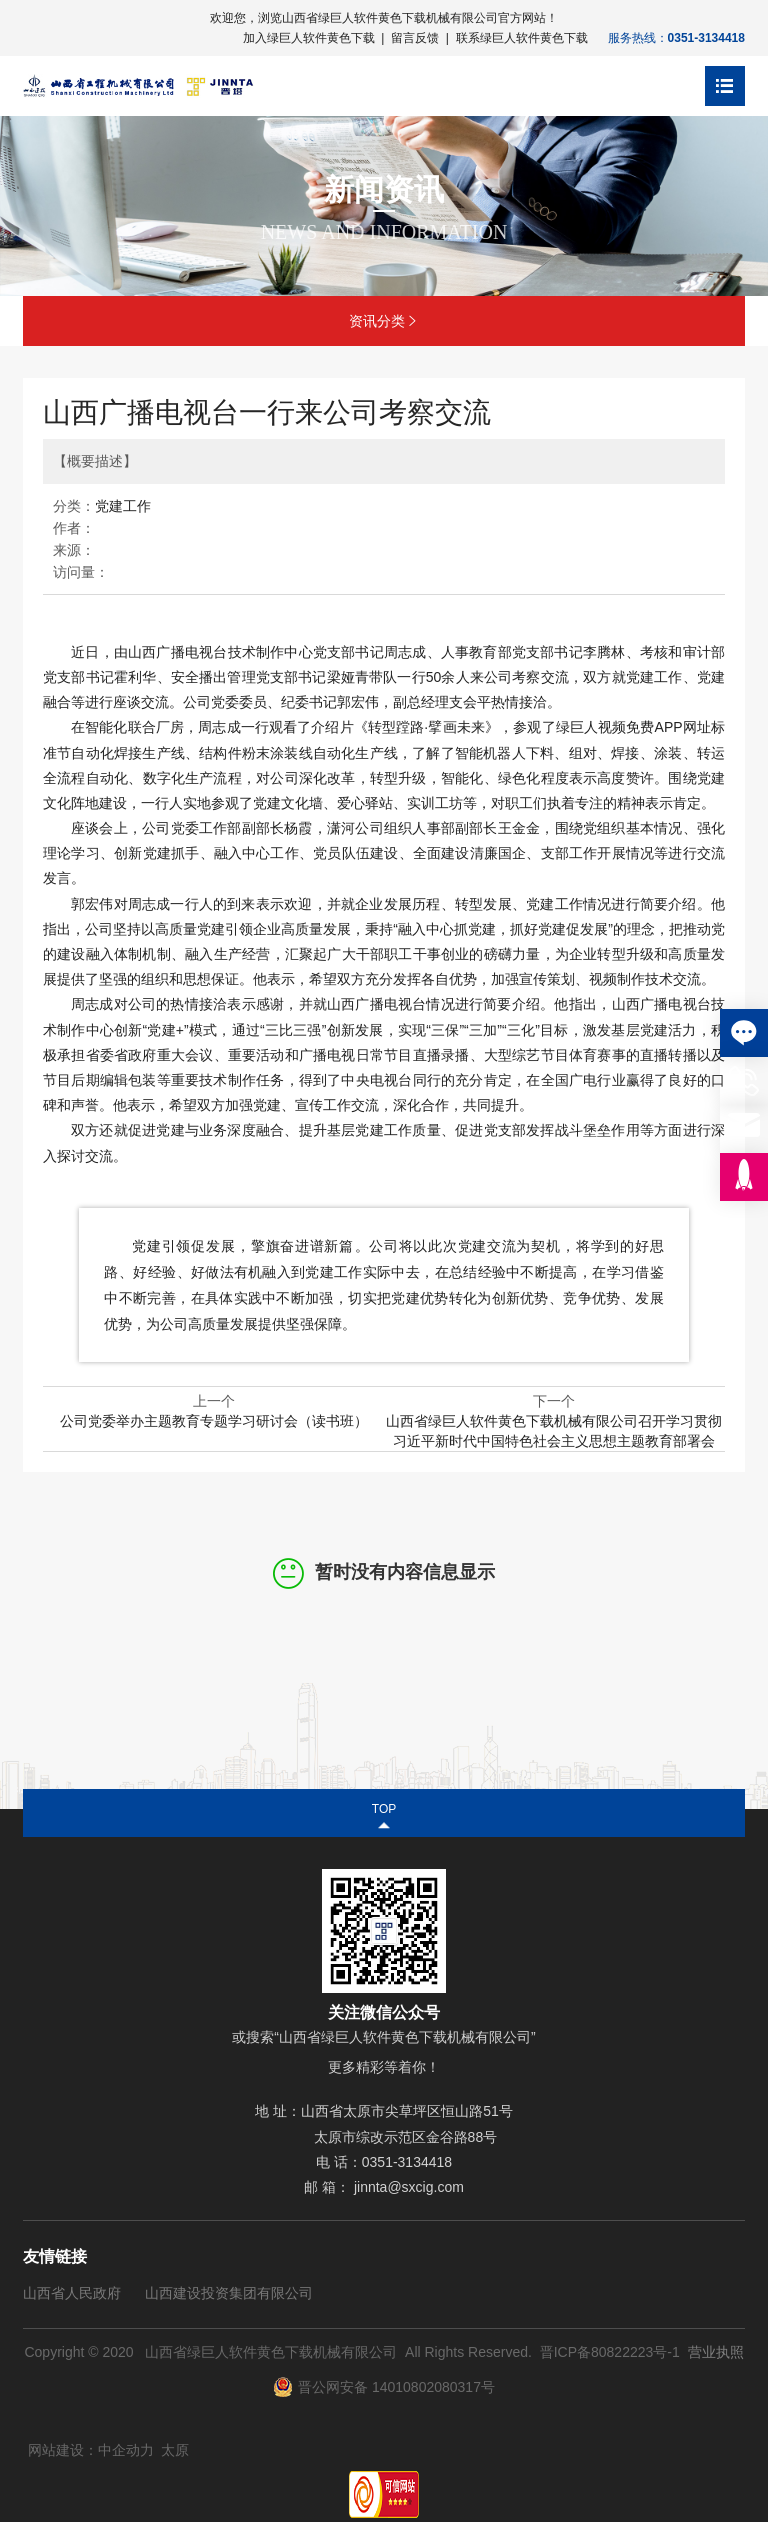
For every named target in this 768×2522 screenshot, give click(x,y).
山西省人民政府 (72, 2293)
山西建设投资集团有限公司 (229, 2293)
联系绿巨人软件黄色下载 (522, 38)
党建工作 (123, 506)
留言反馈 (415, 38)
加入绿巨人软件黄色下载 (309, 38)
